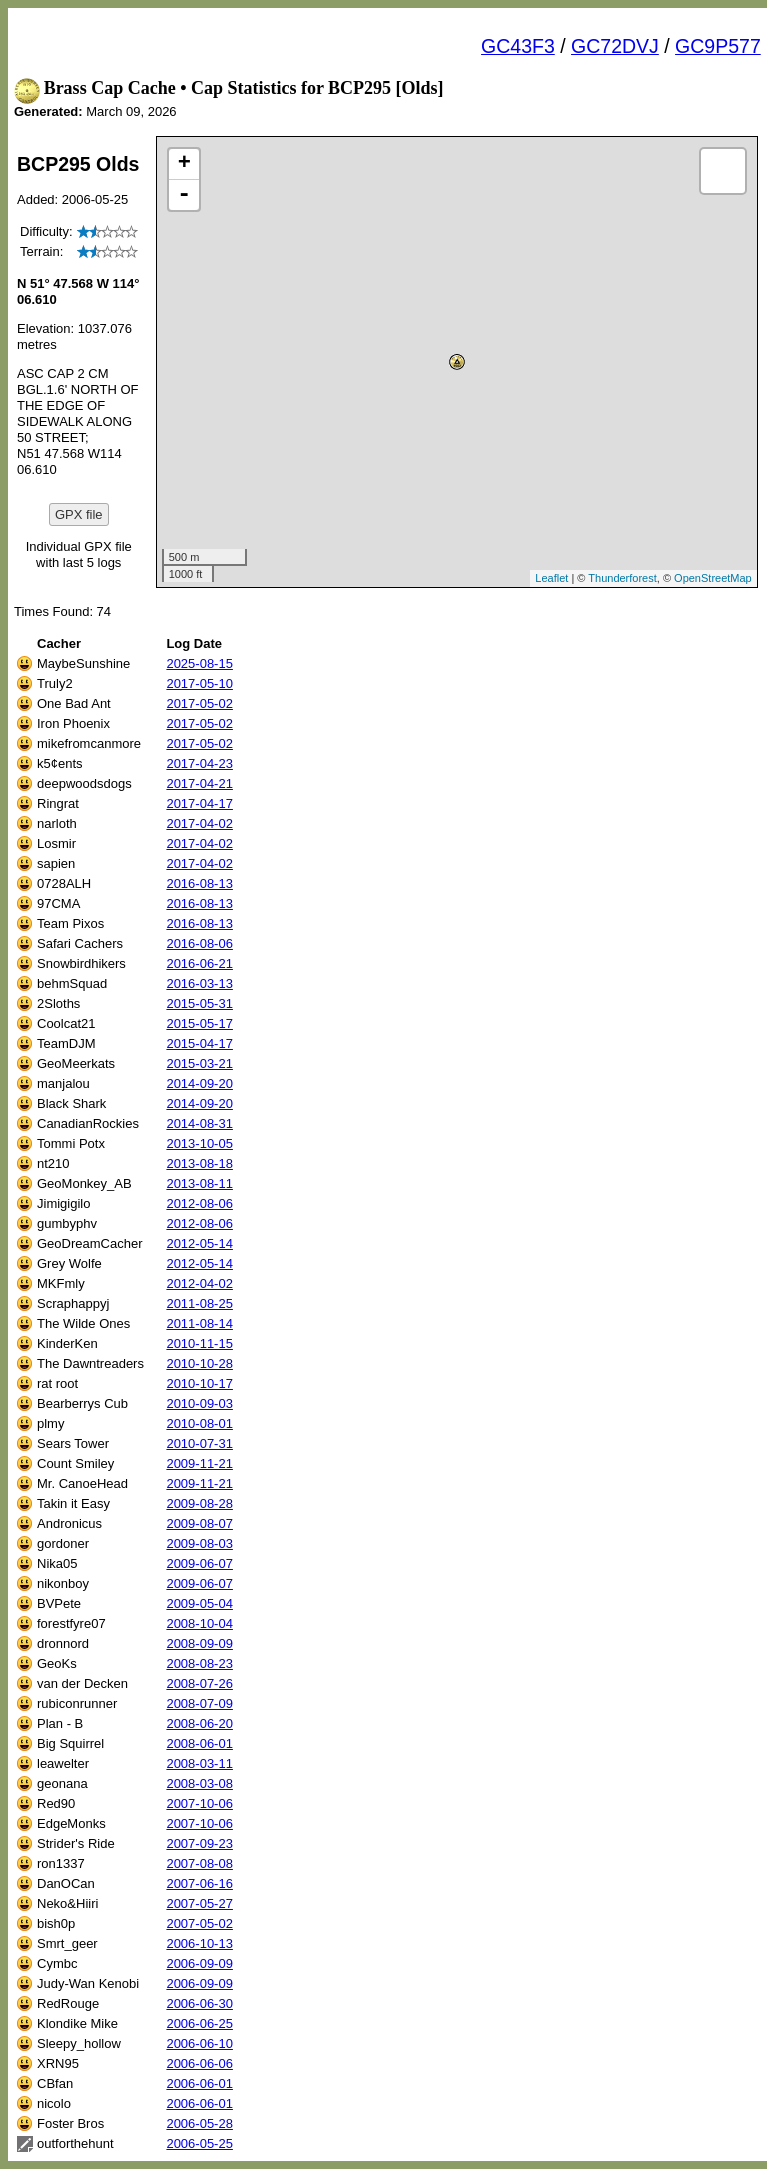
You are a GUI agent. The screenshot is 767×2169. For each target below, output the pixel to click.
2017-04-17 (199, 803)
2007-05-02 (199, 1923)
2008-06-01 (199, 1743)
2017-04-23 (199, 763)
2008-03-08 (199, 1783)
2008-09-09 (199, 1643)
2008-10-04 (199, 1623)
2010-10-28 (199, 1363)
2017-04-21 (199, 783)
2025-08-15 (199, 663)
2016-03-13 (199, 983)
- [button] (184, 195)
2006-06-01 (199, 2083)
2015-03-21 (199, 1063)
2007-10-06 (199, 1803)
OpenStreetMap (713, 578)
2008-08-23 (199, 1663)
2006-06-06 (199, 2063)
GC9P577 (718, 46)
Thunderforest (622, 578)
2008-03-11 (199, 1763)
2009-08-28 (199, 1503)
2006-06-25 (199, 2023)
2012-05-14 (199, 1243)
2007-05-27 (199, 1903)
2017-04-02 (199, 823)
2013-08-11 (199, 1183)
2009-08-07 (199, 1523)
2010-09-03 (199, 1403)
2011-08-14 (199, 1323)
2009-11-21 (199, 1463)
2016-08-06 (199, 943)
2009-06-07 (199, 1563)
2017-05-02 (199, 703)
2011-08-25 (199, 1303)
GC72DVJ (615, 46)
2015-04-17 (199, 1043)
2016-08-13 (199, 883)
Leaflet (551, 578)
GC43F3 (518, 46)
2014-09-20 (199, 1083)
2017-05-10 (199, 683)
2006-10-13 (199, 1943)
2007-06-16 (199, 1883)
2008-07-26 (199, 1683)
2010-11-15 (199, 1343)
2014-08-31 (199, 1123)
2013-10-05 (199, 1143)
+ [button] (184, 164)
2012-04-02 (199, 1283)
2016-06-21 (199, 963)
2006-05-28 (199, 2123)
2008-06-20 (199, 1723)
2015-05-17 (199, 1023)
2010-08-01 (199, 1423)
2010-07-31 (199, 1443)
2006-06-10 (199, 2043)
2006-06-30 (199, 2003)
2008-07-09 (199, 1703)
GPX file (79, 514)
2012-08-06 (199, 1203)
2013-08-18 (199, 1163)
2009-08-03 (199, 1543)
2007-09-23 (199, 1843)
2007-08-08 (199, 1863)
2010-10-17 (199, 1383)
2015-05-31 (199, 1003)
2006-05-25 (199, 2143)
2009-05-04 (199, 1603)
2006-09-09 (199, 1963)
